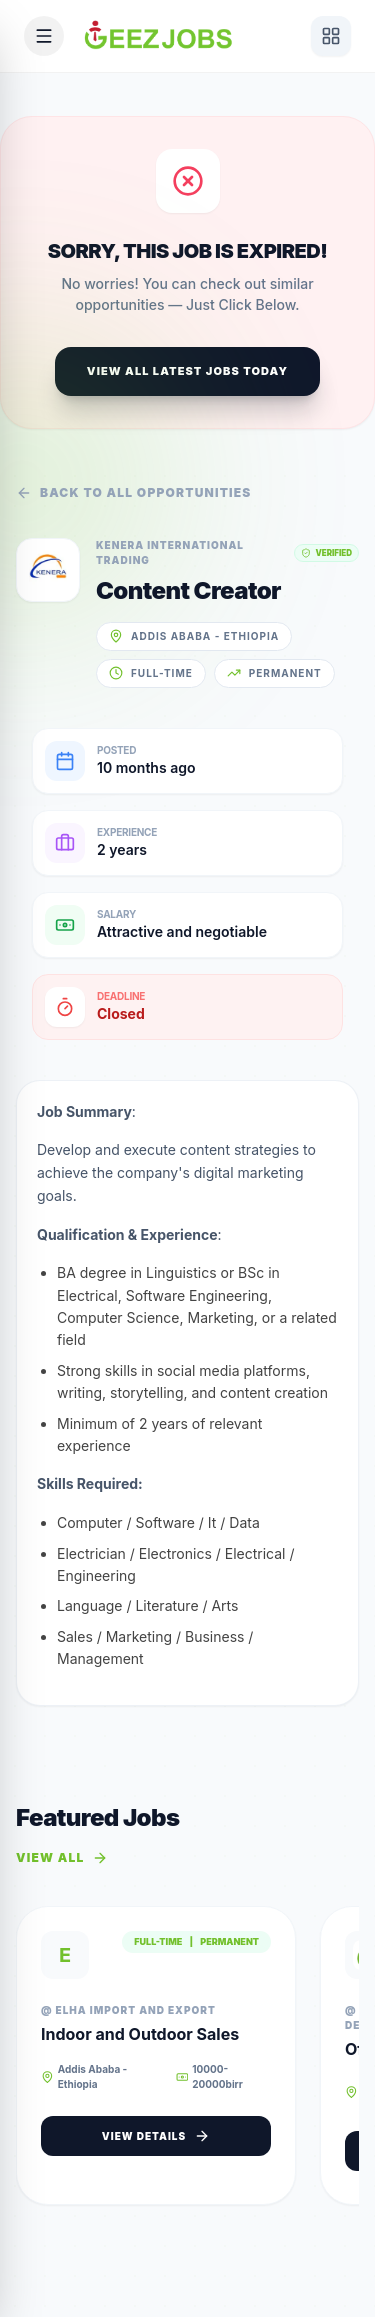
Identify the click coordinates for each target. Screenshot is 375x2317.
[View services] (331, 36)
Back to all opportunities (134, 493)
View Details (156, 2136)
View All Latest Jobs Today (187, 371)
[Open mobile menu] (44, 36)
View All (62, 1858)
